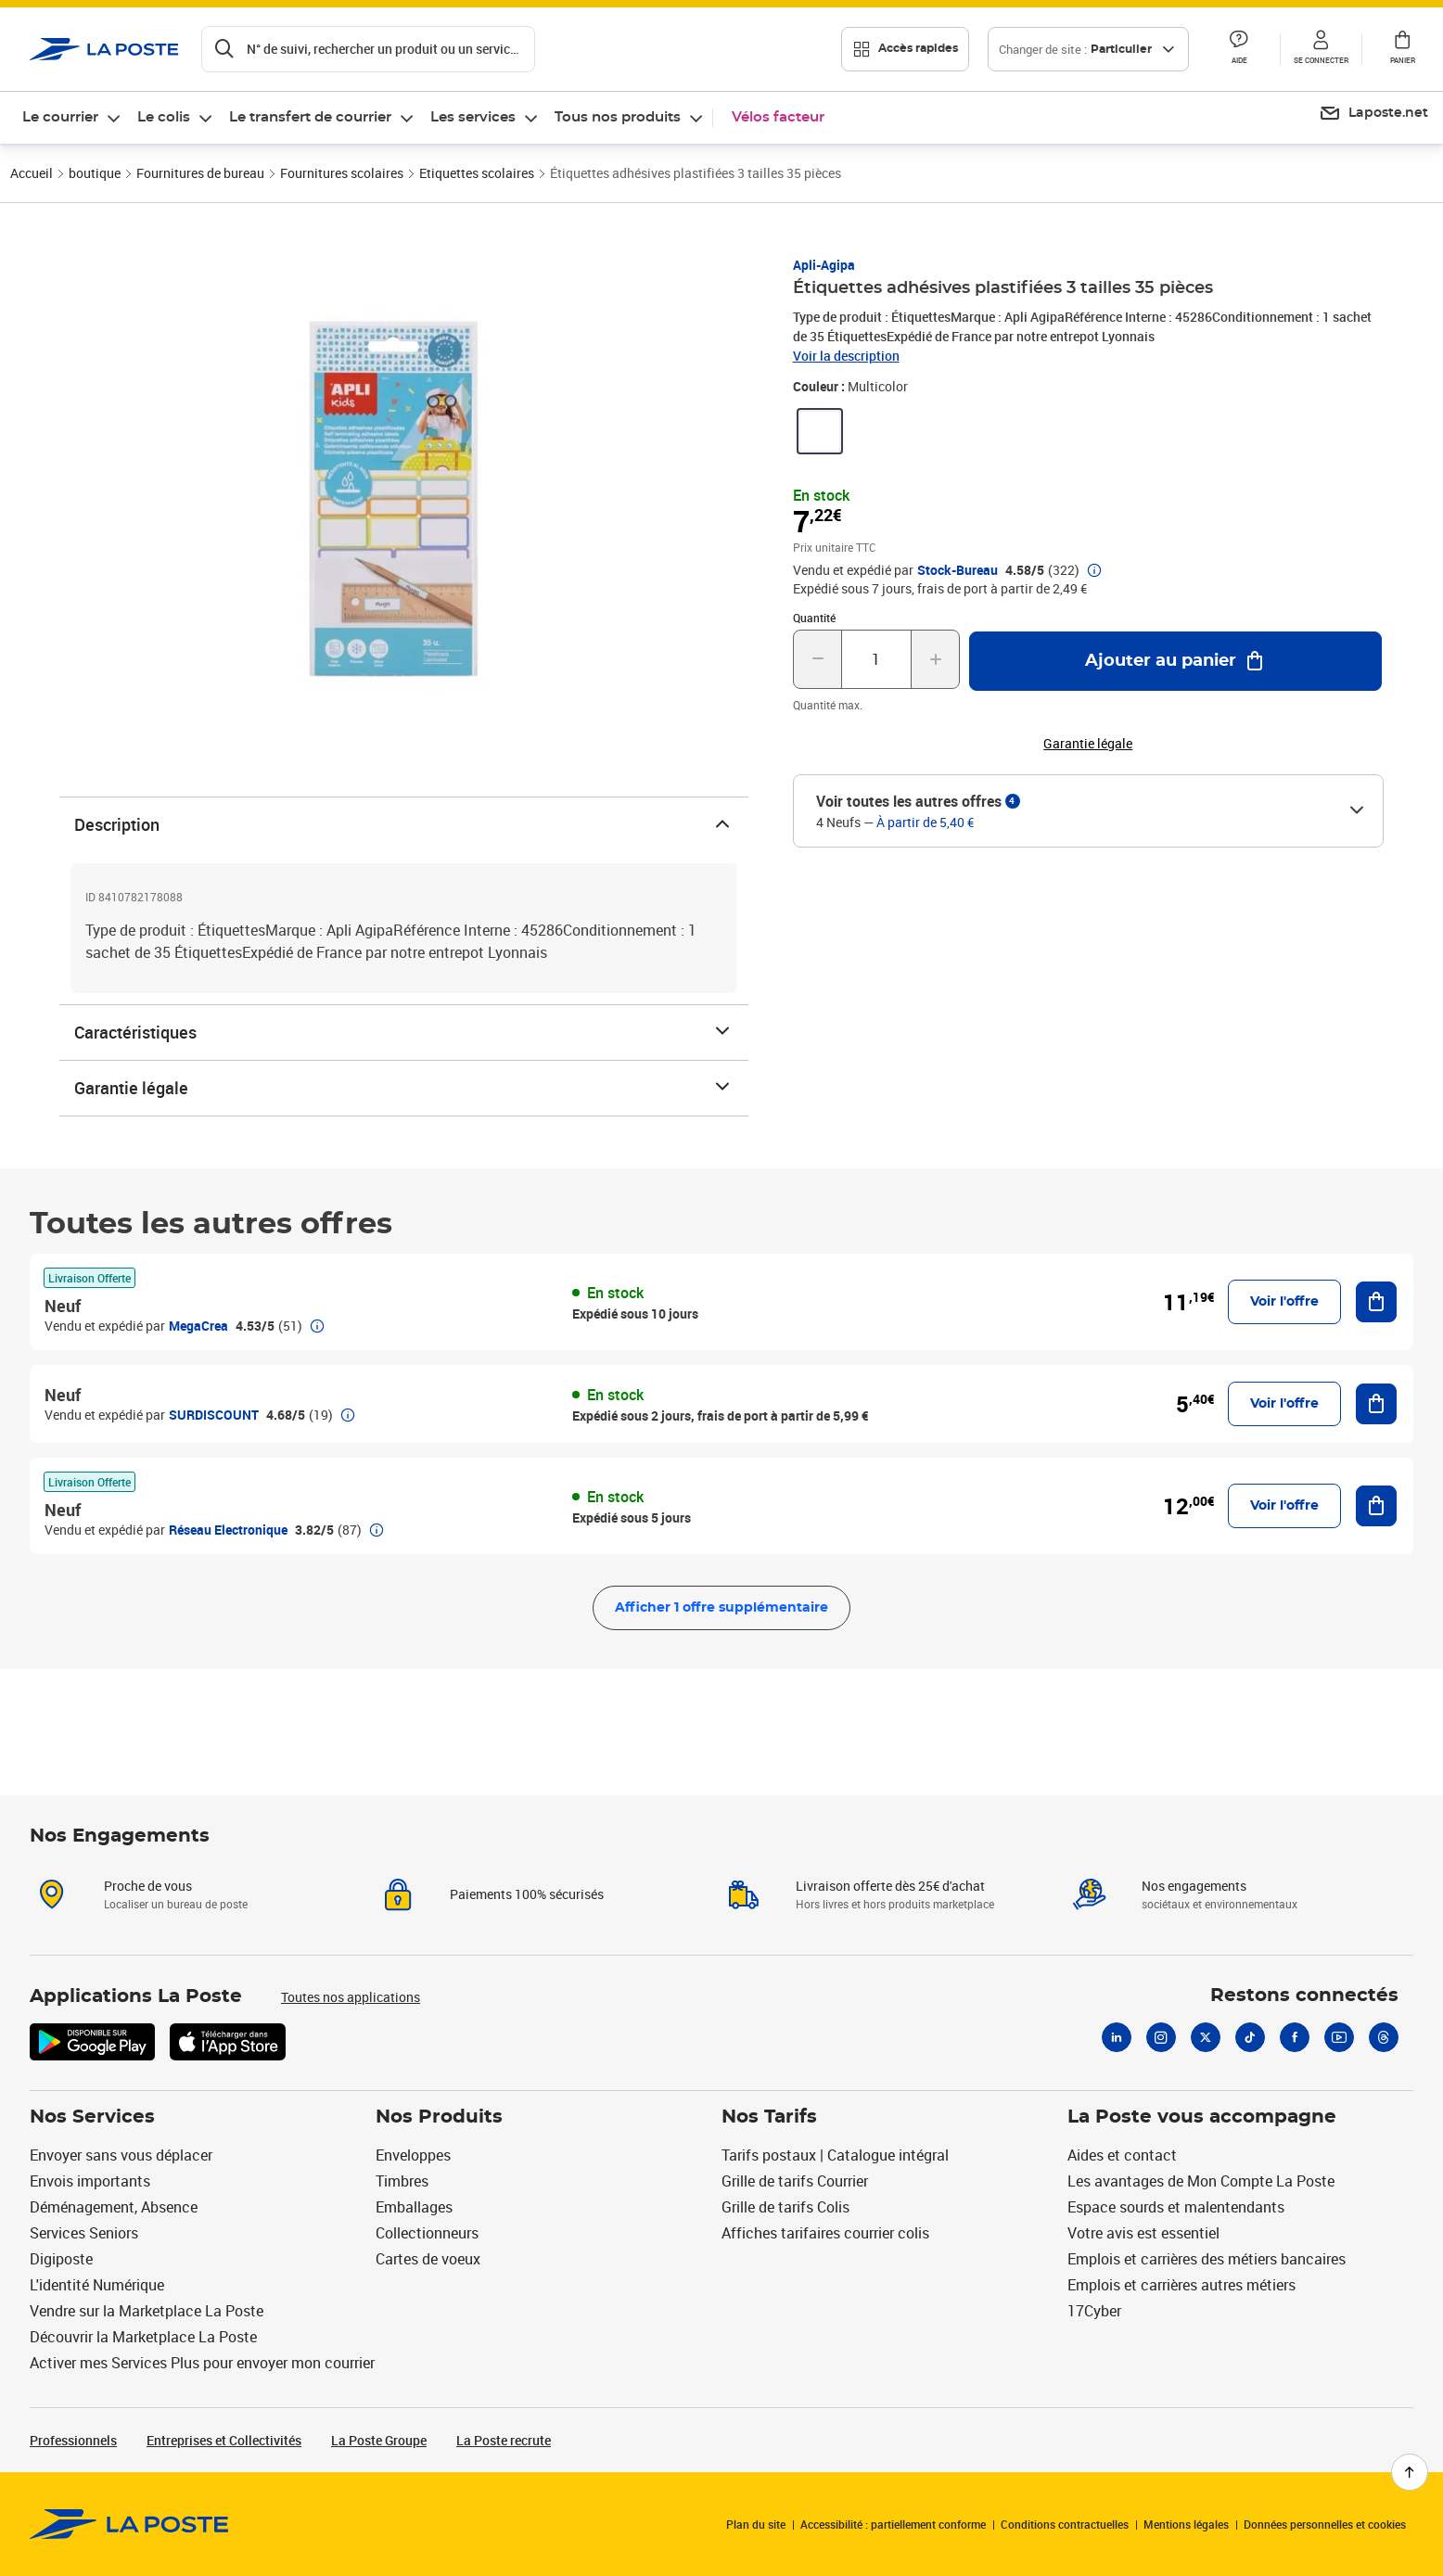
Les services (473, 117)
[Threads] (1383, 2037)
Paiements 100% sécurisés (527, 1894)
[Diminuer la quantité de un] (817, 659)
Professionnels (73, 2440)
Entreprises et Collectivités (224, 2440)
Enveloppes (413, 2155)
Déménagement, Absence (114, 2207)
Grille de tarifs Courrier (795, 2181)
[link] (820, 431)
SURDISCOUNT (214, 1414)
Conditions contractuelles (1065, 2524)
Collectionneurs (427, 2233)
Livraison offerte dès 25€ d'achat (890, 1885)
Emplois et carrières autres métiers (1181, 2285)
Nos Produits (439, 2117)
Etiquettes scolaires (476, 173)
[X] (1205, 2037)
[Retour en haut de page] (1409, 2472)
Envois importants (90, 2181)
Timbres (402, 2181)
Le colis (163, 117)
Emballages (414, 2207)
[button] (1239, 49)
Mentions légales (1186, 2524)
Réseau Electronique (228, 1529)
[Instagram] (1161, 2037)
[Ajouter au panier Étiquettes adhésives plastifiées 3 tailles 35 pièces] (1175, 661)
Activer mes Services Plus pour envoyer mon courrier (202, 2363)
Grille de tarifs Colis (785, 2207)
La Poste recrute (503, 2440)
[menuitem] (72, 118)
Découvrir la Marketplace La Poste (143, 2337)
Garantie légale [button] (1087, 743)
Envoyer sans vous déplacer (121, 2155)
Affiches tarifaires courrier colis (825, 2233)
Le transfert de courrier (310, 117)
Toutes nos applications (350, 1997)
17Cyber (1094, 2311)
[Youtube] (1339, 2037)
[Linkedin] (1116, 2037)
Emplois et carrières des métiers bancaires (1206, 2259)
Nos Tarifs (769, 2117)
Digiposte (61, 2259)
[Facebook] (1294, 2037)
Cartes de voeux (428, 2259)
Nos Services (92, 2117)
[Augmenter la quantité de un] (935, 659)
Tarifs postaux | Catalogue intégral (835, 2155)
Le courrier (60, 117)
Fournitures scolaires (341, 173)
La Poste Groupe (379, 2440)
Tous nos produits (618, 117)
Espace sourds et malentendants (1175, 2207)
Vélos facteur (778, 117)
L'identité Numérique (97, 2285)
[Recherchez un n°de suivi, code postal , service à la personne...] (368, 49)
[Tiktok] (1250, 2037)
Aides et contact (1122, 2155)
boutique (95, 173)
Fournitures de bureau (200, 173)
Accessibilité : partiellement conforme (893, 2524)
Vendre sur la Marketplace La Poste (146, 2311)
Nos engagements (1194, 1885)
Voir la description (846, 355)
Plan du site (755, 2524)
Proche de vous (148, 1885)
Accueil (31, 173)
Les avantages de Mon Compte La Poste (1200, 2181)
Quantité (814, 617)
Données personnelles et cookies (1325, 2524)
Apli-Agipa (824, 265)
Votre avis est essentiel (1143, 2233)
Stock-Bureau (957, 570)
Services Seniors (84, 2233)
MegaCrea (198, 1325)
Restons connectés (1304, 1995)
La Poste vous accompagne (1201, 2117)
